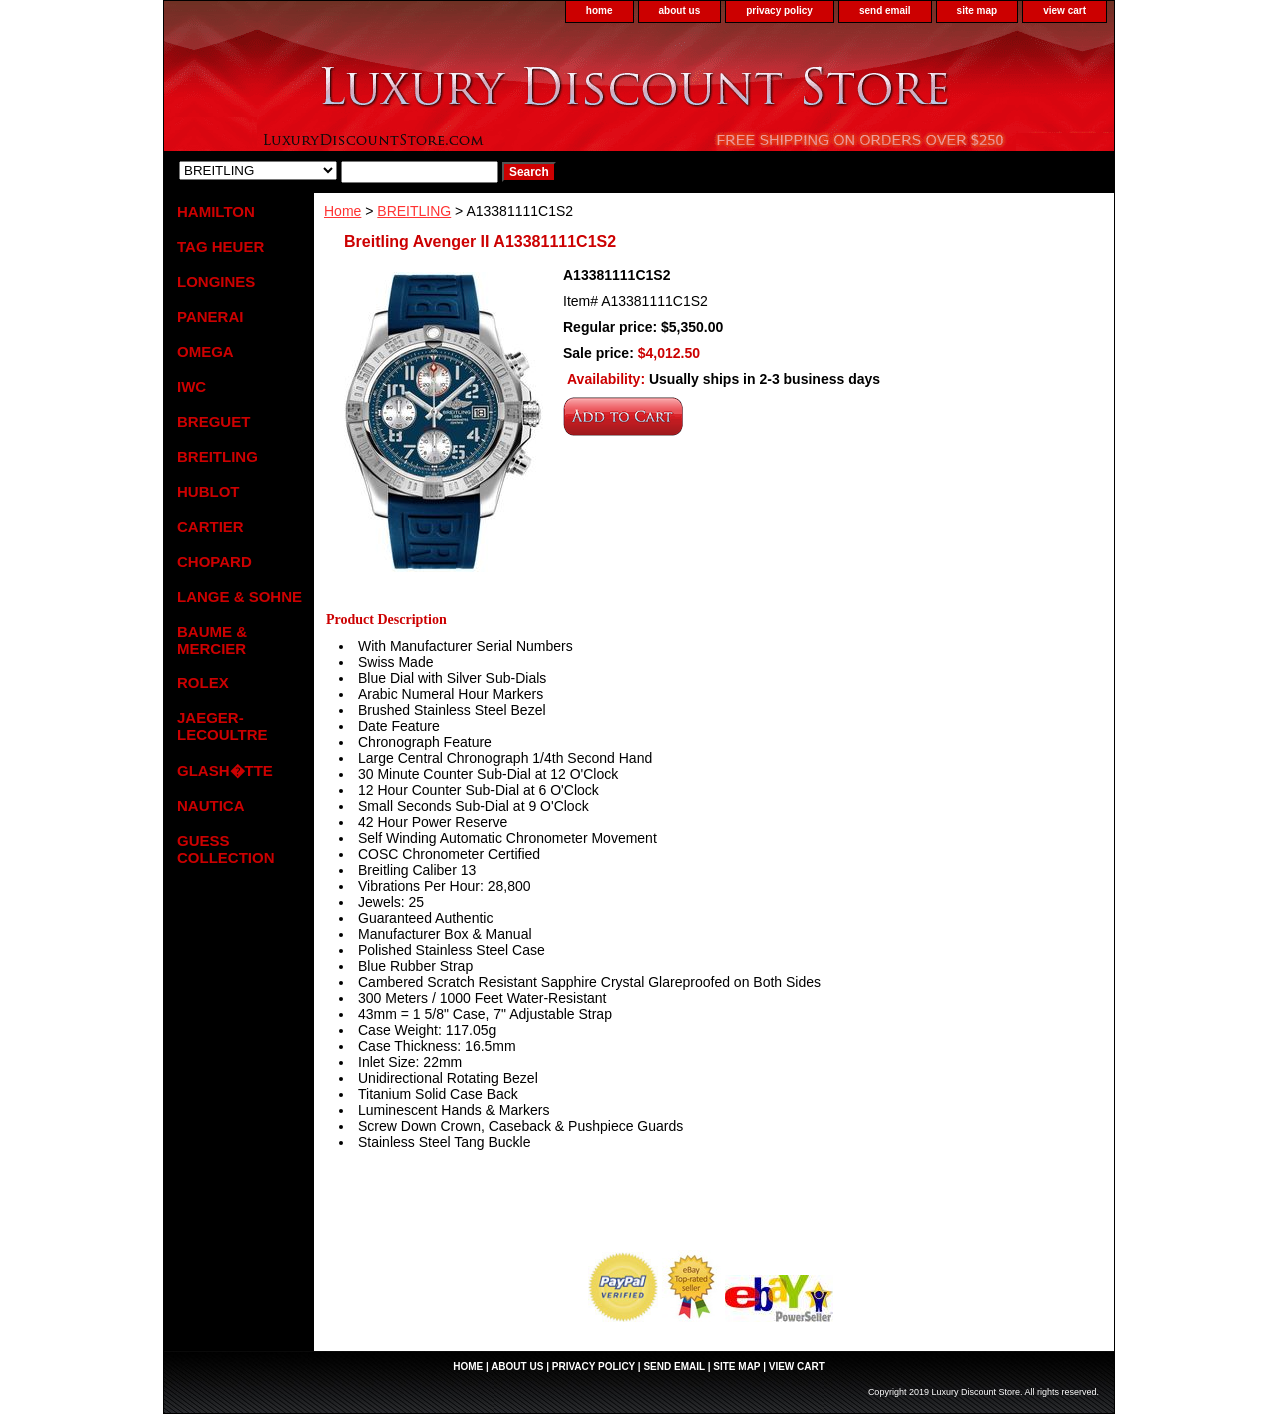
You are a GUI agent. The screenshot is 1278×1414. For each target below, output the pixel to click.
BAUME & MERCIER (212, 640)
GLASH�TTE (225, 770)
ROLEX (203, 682)
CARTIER (210, 526)
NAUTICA (211, 805)
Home (342, 211)
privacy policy (779, 10)
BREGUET (213, 421)
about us (680, 10)
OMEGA (205, 351)
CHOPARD (214, 561)
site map (977, 10)
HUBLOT (208, 491)
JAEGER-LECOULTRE (222, 726)
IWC (191, 386)
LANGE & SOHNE (239, 596)
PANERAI (210, 316)
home (599, 10)
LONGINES (216, 281)
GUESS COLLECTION (226, 849)
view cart (1064, 10)
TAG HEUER (220, 246)
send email (885, 10)
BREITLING (414, 211)
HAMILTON (216, 211)
